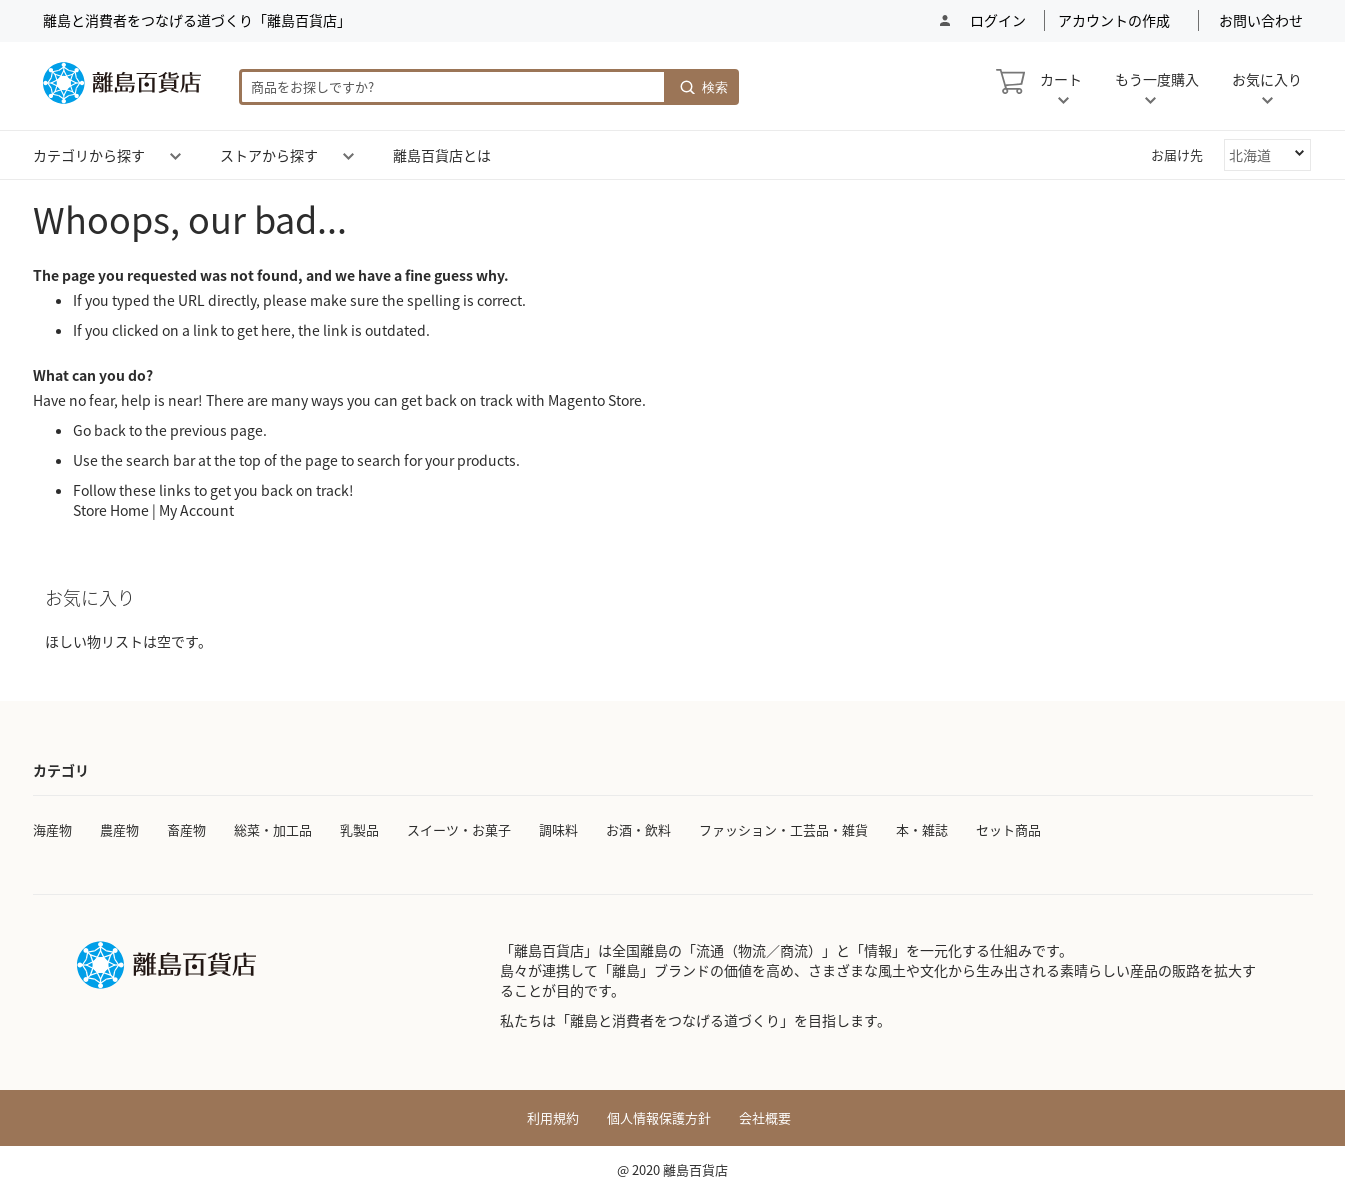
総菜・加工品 (273, 829)
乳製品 (359, 829)
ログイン (996, 20)
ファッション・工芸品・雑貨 (783, 829)
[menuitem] (89, 155)
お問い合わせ (1261, 20)
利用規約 (553, 1118)
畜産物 (186, 829)
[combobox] (453, 87)
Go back (99, 430)
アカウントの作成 (1114, 20)
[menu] (673, 155)
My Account (196, 510)
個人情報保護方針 (659, 1118)
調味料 (558, 829)
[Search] (703, 87)
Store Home (111, 510)
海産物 (52, 829)
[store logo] (122, 83)
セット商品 (1008, 829)
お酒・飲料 (638, 829)
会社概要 (765, 1118)
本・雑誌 (922, 829)
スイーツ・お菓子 (459, 829)
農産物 (119, 829)
